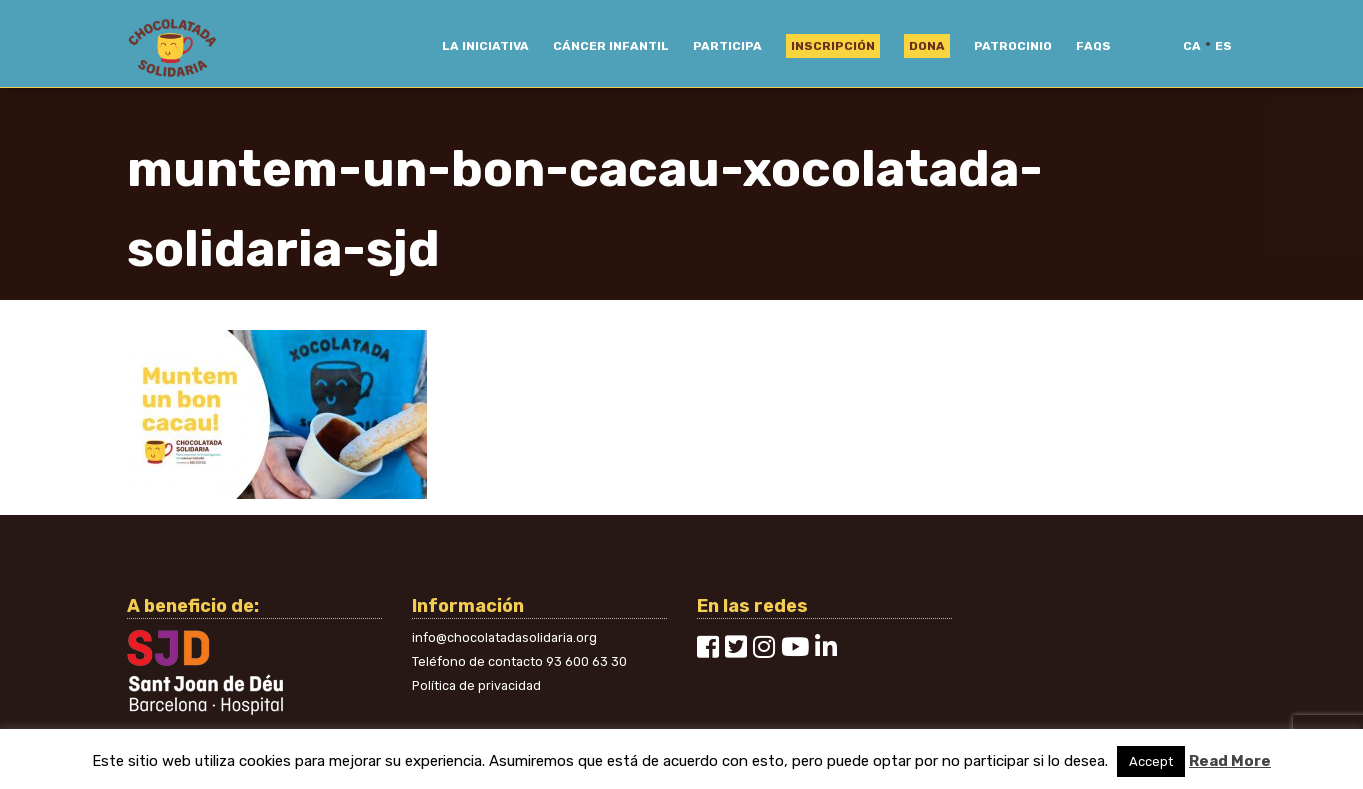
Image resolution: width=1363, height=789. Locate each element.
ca (1192, 46)
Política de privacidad (476, 685)
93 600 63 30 (586, 661)
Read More (1230, 761)
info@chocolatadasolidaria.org (504, 637)
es (1223, 46)
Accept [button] (1151, 761)
